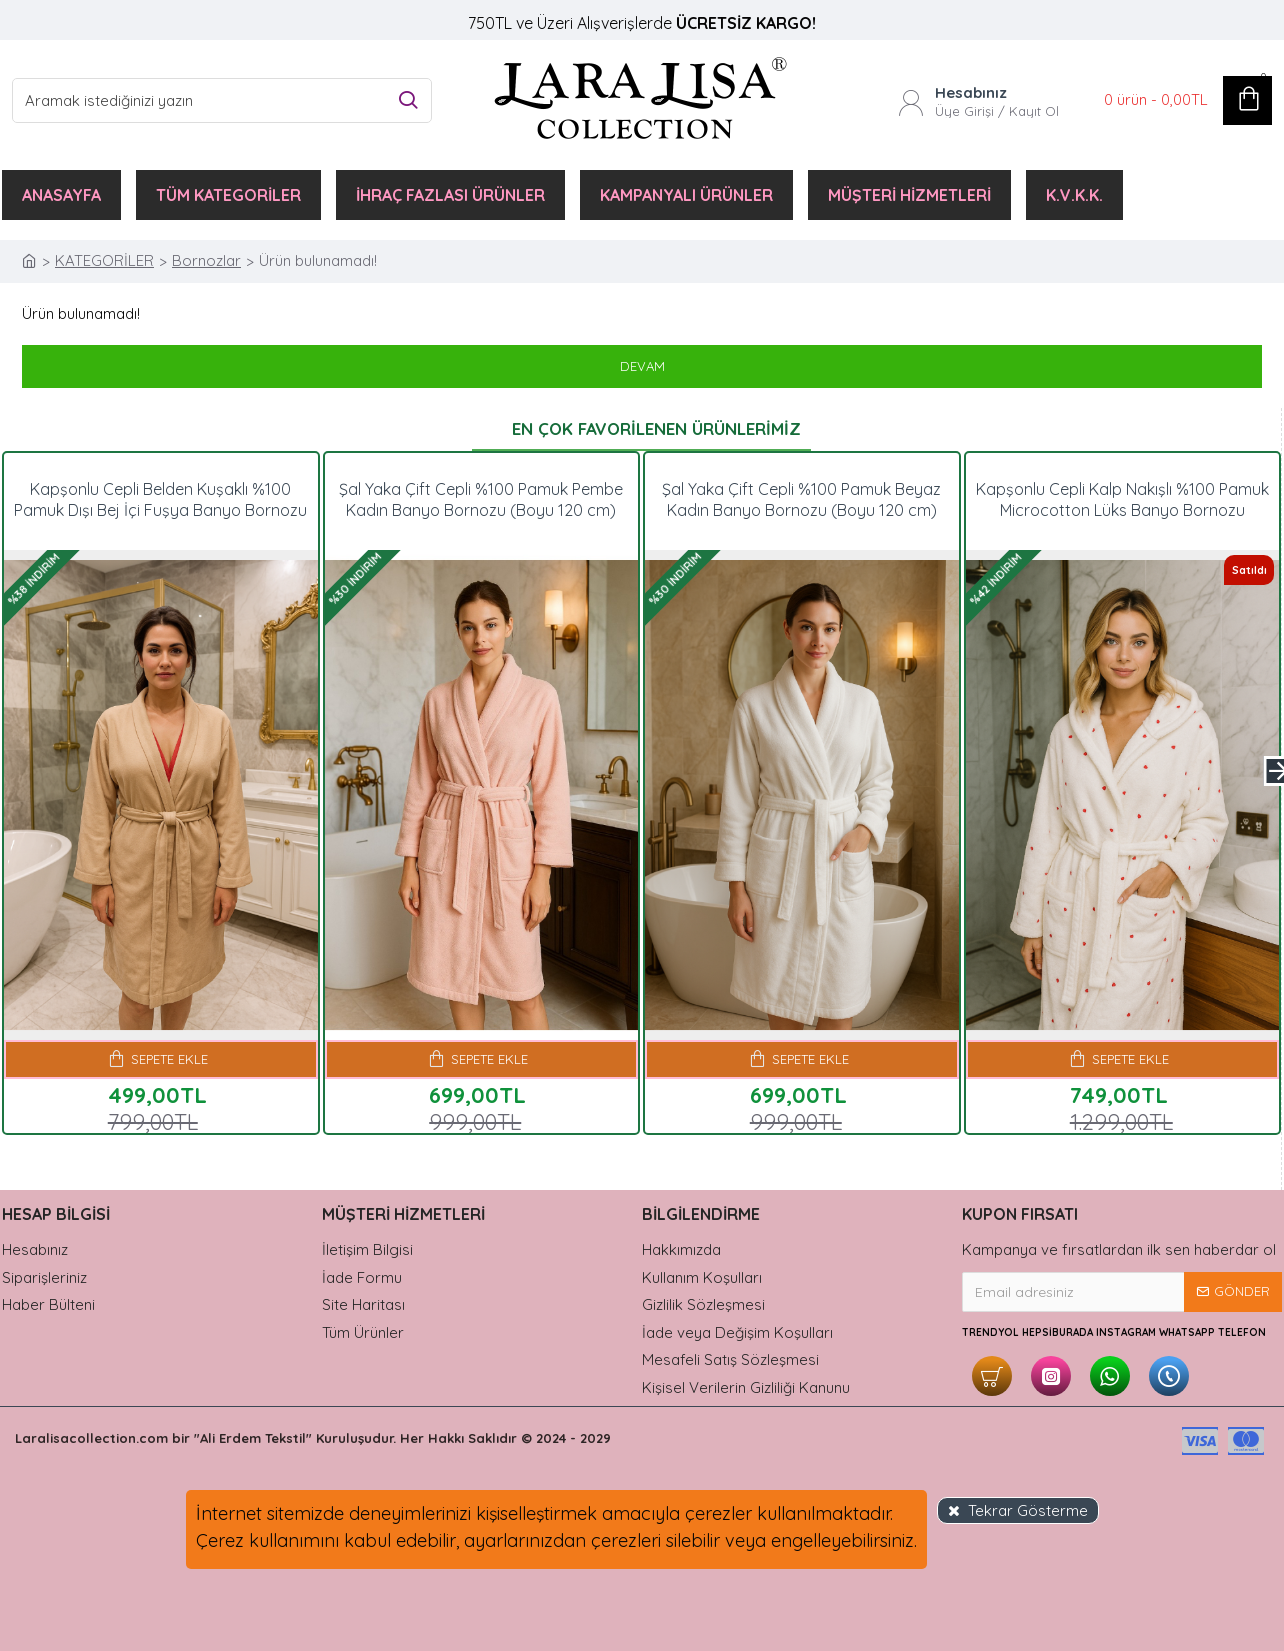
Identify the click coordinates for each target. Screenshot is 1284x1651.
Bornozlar (206, 260)
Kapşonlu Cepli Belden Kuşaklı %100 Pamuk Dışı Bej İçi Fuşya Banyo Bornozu (160, 499)
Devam (642, 366)
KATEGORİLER (104, 260)
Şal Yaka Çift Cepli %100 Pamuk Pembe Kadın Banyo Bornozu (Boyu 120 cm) (481, 499)
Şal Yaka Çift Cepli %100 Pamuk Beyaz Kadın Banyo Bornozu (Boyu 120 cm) (801, 499)
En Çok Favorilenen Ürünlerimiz (656, 428)
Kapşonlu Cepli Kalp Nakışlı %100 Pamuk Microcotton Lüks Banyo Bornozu (1122, 499)
